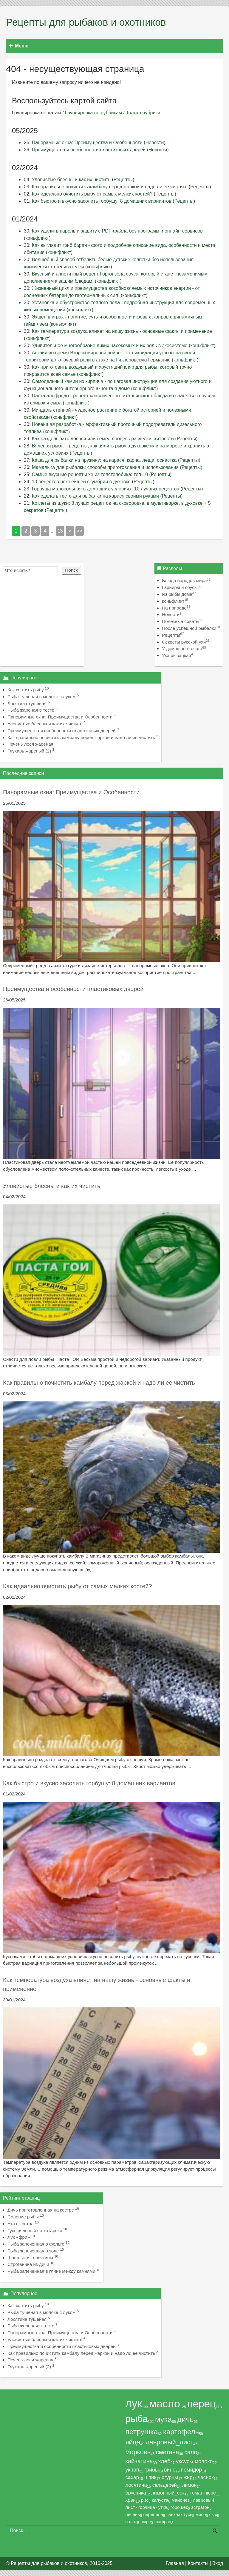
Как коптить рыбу (25, 689)
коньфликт (37, 238)
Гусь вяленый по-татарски (34, 2230)
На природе (176, 607)
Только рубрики (143, 112)
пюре (145, 2521)
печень (132, 2514)
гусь (188, 2514)
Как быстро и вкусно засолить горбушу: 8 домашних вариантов (101, 201)
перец (201, 2403)
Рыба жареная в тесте (30, 710)
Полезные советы (182, 621)
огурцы (170, 2477)
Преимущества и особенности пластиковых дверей (89, 149)
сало (190, 2452)
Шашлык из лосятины (30, 2257)
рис (144, 2500)
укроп (132, 2470)
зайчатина (139, 2461)
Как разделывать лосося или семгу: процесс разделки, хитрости (103, 438)
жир (188, 2477)
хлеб (164, 2461)
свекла (173, 2514)
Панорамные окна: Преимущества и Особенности (87, 142)
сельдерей (164, 2485)
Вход (217, 2563)
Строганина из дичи (28, 2264)
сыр (213, 2514)
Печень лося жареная (30, 744)
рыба (136, 2418)
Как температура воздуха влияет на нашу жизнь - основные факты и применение (122, 331)
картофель (181, 2432)
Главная (175, 2563)
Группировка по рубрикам (93, 112)
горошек (179, 2507)
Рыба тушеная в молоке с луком (41, 696)
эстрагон (200, 2507)
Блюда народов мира (186, 580)
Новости (155, 142)
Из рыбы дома (179, 594)
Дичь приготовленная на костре (40, 2209)
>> (80, 530)
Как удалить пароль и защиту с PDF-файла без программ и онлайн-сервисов (117, 230)
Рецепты (123, 179)
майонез (180, 2500)
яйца (132, 2442)
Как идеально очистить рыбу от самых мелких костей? (92, 193)
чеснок (206, 2477)
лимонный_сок (167, 2492)
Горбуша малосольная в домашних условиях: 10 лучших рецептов (105, 488)
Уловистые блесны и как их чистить (71, 179)
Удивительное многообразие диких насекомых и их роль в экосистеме (110, 345)
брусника (135, 2492)
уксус (183, 2461)
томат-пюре (203, 2492)
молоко (204, 2461)
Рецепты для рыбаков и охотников (86, 22)
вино (169, 2470)
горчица (146, 2507)
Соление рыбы (23, 2216)
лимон (189, 2485)
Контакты (198, 2563)
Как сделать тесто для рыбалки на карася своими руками (95, 495)
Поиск (71, 570)
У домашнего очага (184, 648)
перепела (153, 2514)
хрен (130, 2500)
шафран (162, 2521)
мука (163, 2419)
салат (131, 2521)
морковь (138, 2452)
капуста (160, 2500)
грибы (151, 2470)
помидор (191, 2470)
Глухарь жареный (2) (29, 750)
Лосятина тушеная (27, 703)
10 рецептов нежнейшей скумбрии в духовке (81, 481)
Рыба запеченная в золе (33, 2250)
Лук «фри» (18, 2237)
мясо (201, 2514)
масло (164, 2404)
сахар (132, 2477)
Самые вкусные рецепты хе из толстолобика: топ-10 (90, 474)
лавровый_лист (169, 2442)
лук (133, 2404)
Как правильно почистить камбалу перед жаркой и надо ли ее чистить (110, 186)
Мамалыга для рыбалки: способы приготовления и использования (105, 467)
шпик (150, 2477)
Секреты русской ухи (186, 641)
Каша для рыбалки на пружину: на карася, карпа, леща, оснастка (104, 460)
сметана (167, 2452)
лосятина (136, 2485)
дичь (185, 2419)
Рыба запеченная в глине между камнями (51, 2271)
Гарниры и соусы (181, 587)
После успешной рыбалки (191, 628)
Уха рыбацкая (177, 655)
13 (60, 530)
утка (162, 2507)
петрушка (141, 2432)
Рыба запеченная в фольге (35, 2243)
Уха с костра (20, 2223)
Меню (19, 45)
